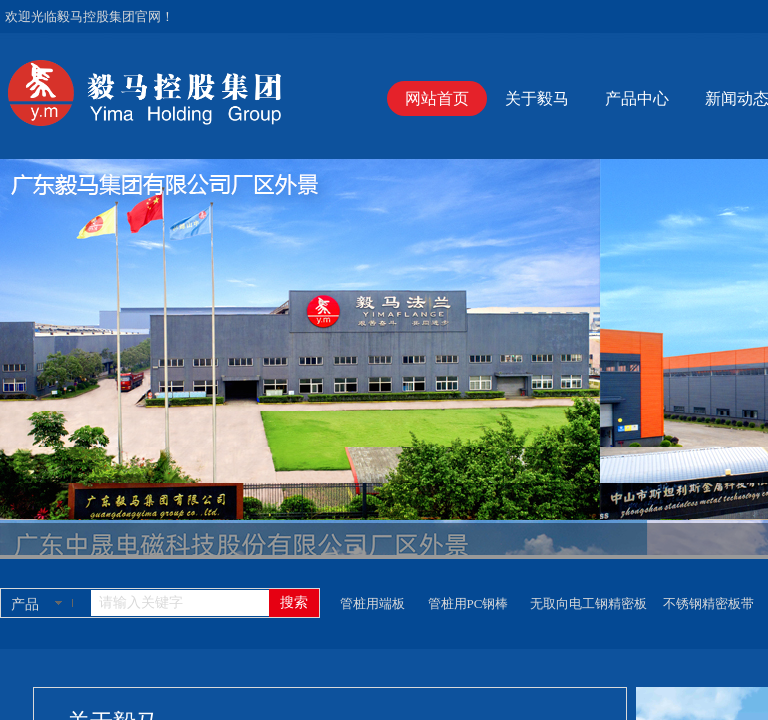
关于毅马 (537, 98)
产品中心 (637, 98)
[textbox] (180, 603)
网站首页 (437, 98)
